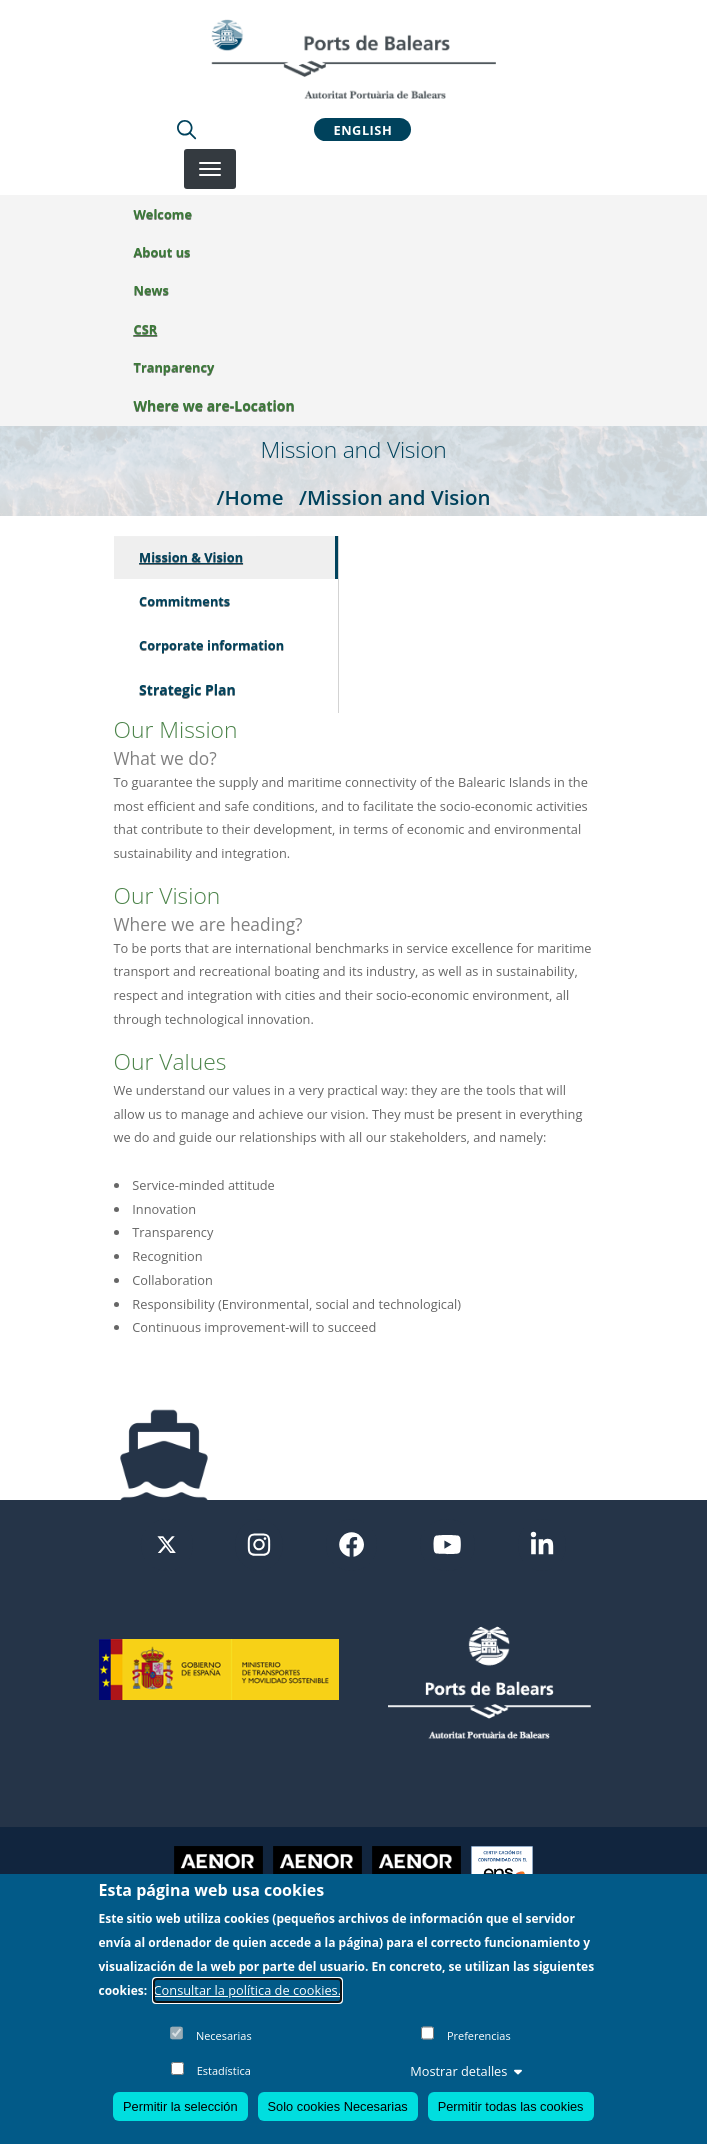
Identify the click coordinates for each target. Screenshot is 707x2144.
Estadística (224, 2070)
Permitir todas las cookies (511, 2106)
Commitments (184, 601)
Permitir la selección (180, 2106)
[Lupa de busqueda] (186, 129)
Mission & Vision (191, 557)
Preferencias (479, 2035)
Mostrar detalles (466, 2071)
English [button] (363, 129)
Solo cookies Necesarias (338, 2106)
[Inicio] (353, 59)
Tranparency (174, 367)
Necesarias (224, 2035)
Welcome (163, 214)
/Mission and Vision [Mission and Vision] (395, 497)
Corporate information (211, 645)
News (151, 290)
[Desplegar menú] (210, 169)
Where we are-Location (214, 405)
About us (162, 252)
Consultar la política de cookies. (248, 1990)
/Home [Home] (249, 497)
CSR (146, 329)
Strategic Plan (187, 689)
